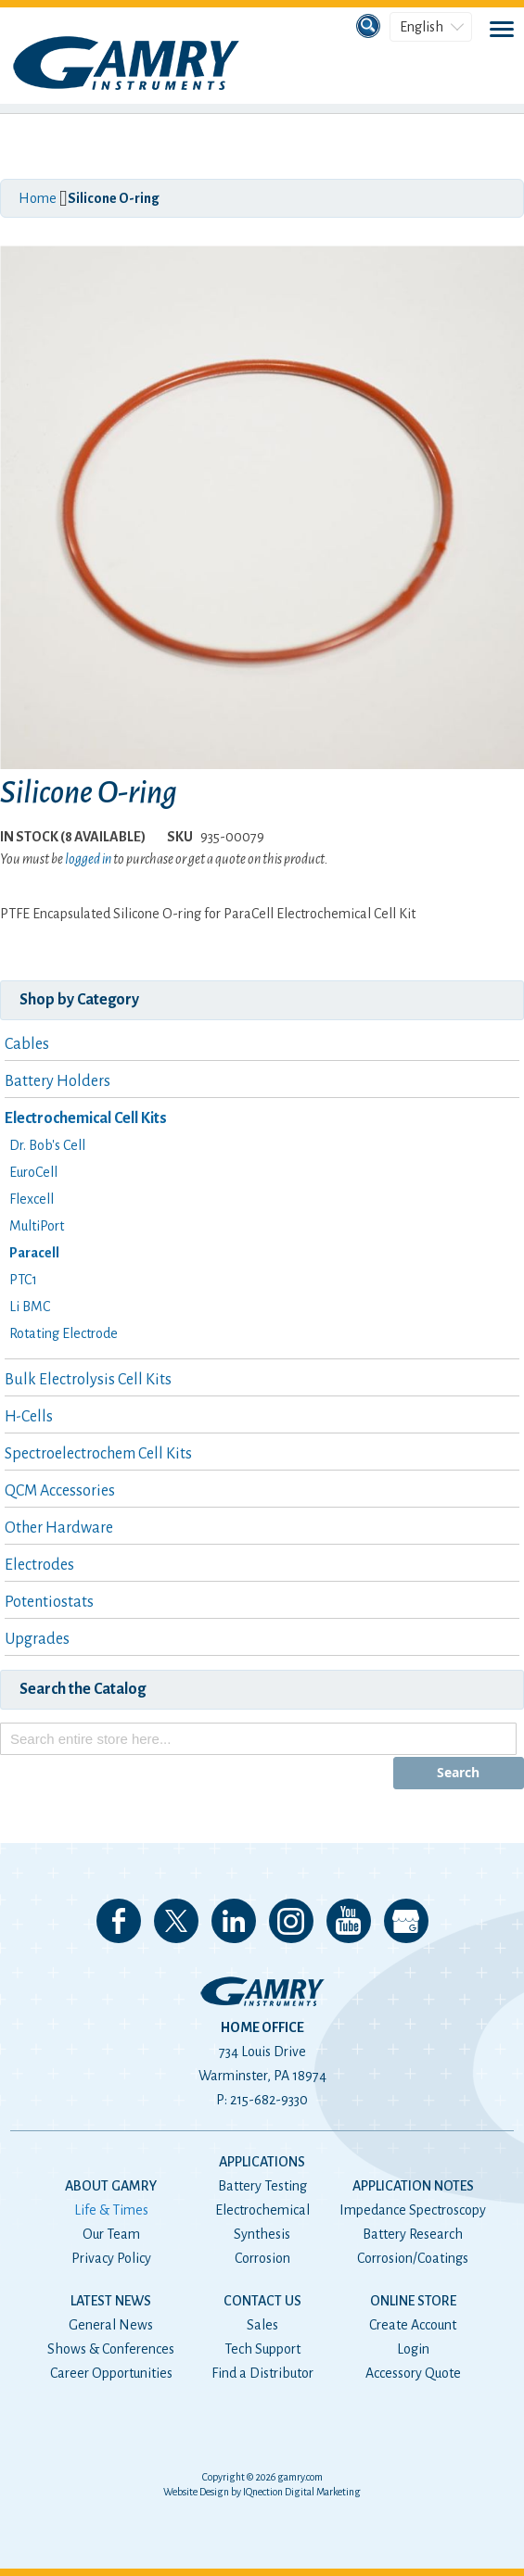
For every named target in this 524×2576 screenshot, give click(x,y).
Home (38, 198)
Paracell (34, 1252)
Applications (262, 2161)
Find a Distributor (262, 2373)
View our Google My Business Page (406, 1921)
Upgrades (37, 1639)
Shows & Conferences (110, 2349)
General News (111, 2324)
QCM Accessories (60, 1491)
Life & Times (111, 2210)
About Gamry (111, 2185)
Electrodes (39, 1565)
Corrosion (262, 2258)
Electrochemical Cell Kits (86, 1118)
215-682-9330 (269, 2099)
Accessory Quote (413, 2373)
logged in (88, 859)
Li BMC (29, 1306)
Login (413, 2349)
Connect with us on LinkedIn (233, 1921)
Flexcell (31, 1199)
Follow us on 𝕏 (176, 1921)
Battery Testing (262, 2185)
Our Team (111, 2234)
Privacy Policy (111, 2258)
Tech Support (262, 2349)
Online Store (413, 2300)
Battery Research (413, 2234)
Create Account (412, 2324)
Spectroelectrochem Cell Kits (98, 1454)
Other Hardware (59, 1528)
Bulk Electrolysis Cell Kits (88, 1379)
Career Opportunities (111, 2373)
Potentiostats (49, 1602)
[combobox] (258, 1739)
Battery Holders (57, 1081)
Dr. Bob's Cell (47, 1145)
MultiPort (36, 1226)
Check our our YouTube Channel (348, 1921)
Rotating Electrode (63, 1333)
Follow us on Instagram (291, 1921)
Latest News (110, 2300)
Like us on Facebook (118, 1921)
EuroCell (33, 1172)
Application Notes (413, 2185)
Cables (27, 1044)
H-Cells (29, 1416)
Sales (262, 2324)
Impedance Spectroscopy (412, 2210)
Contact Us (262, 2300)
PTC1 (23, 1279)
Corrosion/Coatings (412, 2258)
